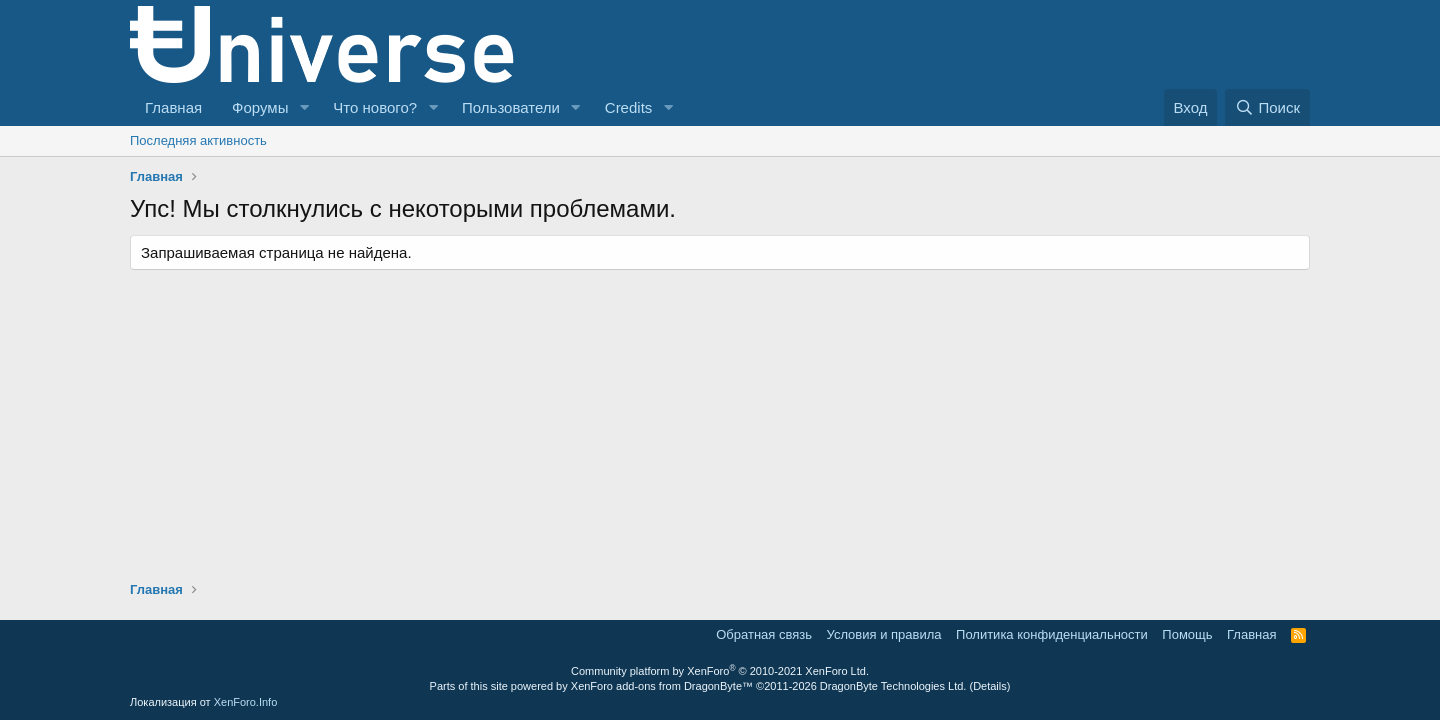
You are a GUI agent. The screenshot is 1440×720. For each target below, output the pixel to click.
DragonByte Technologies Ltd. (893, 686)
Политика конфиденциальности (1052, 634)
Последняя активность (198, 140)
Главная (173, 107)
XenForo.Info (246, 702)
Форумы (260, 107)
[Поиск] (1267, 107)
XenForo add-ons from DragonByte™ (662, 686)
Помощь (1187, 634)
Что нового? (375, 107)
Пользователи (511, 107)
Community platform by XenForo (720, 671)
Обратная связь (764, 634)
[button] (304, 107)
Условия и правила (884, 634)
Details (990, 686)
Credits (629, 107)
